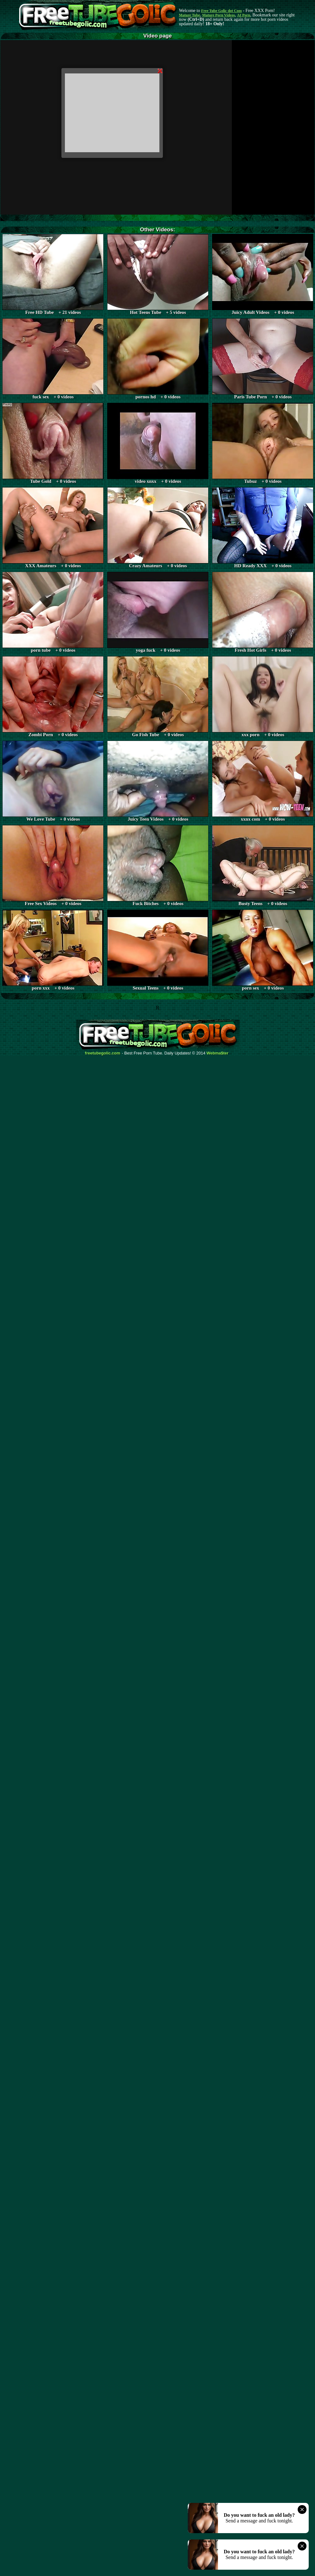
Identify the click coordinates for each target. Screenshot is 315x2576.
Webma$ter (218, 1053)
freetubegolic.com (102, 1053)
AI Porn (243, 15)
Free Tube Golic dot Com (221, 11)
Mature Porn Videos (218, 15)
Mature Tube (189, 15)
